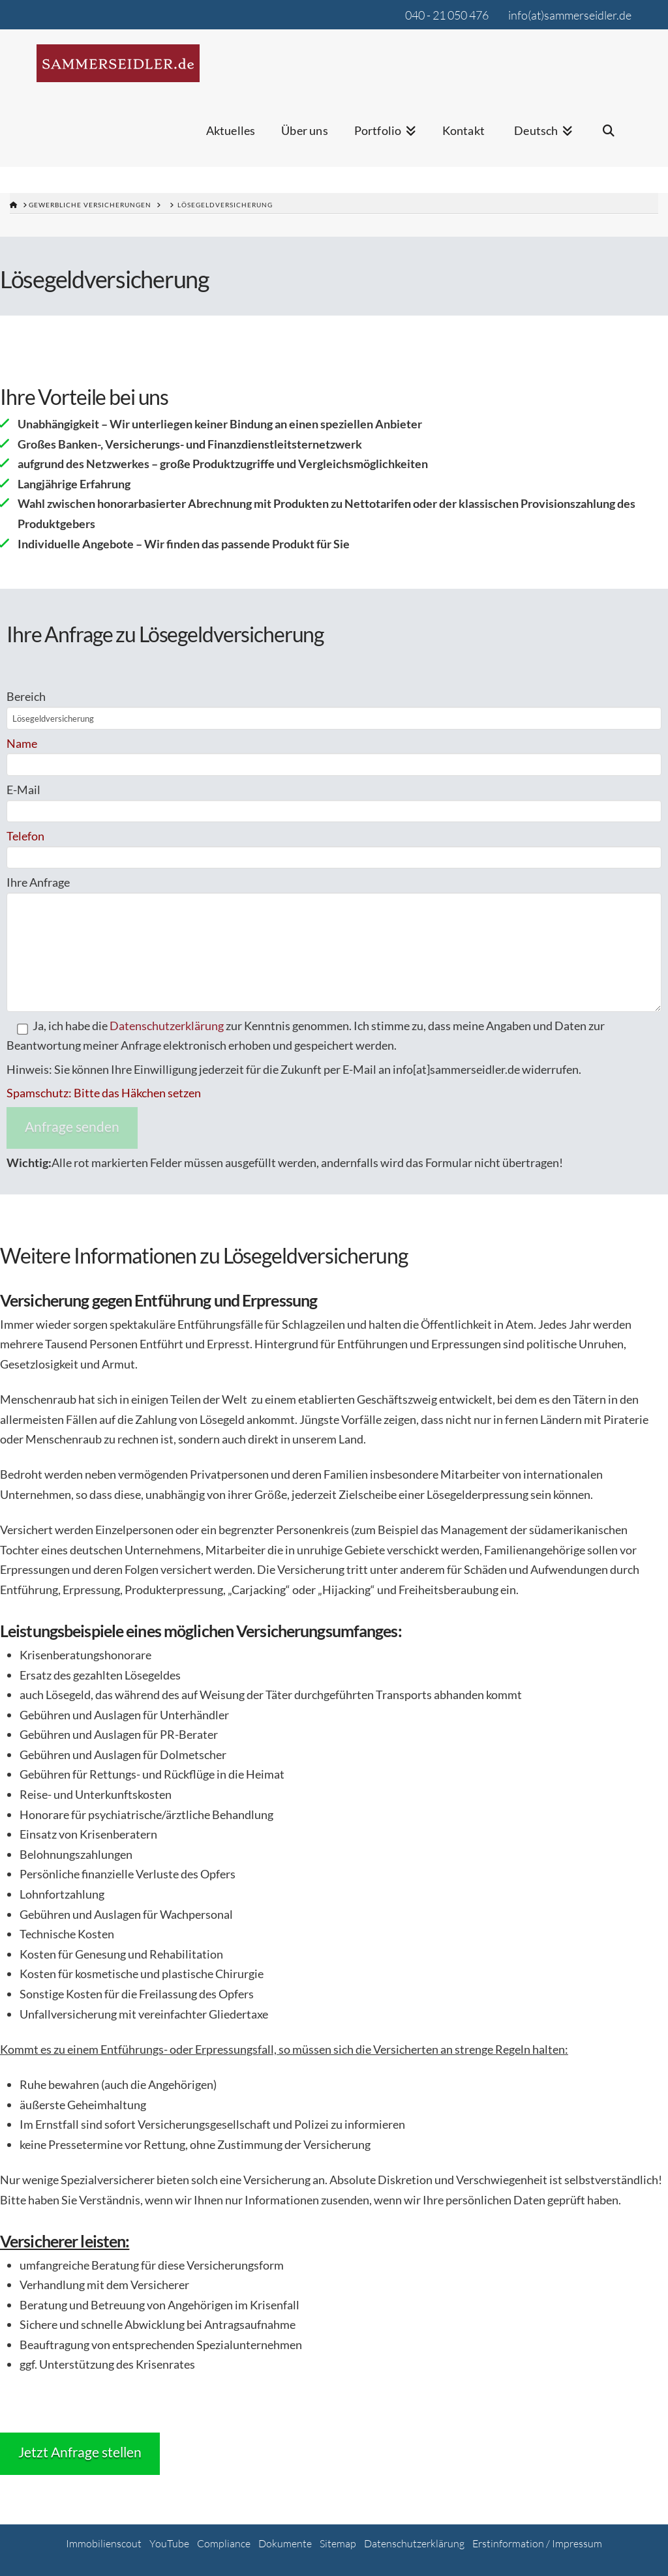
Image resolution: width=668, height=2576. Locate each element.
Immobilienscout (104, 2543)
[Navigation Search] (608, 139)
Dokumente (285, 2543)
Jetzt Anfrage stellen (80, 2452)
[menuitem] (542, 139)
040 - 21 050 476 (447, 15)
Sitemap (338, 2543)
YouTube (169, 2543)
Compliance (223, 2543)
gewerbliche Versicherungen (90, 205)
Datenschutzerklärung (167, 1025)
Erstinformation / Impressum (537, 2543)
